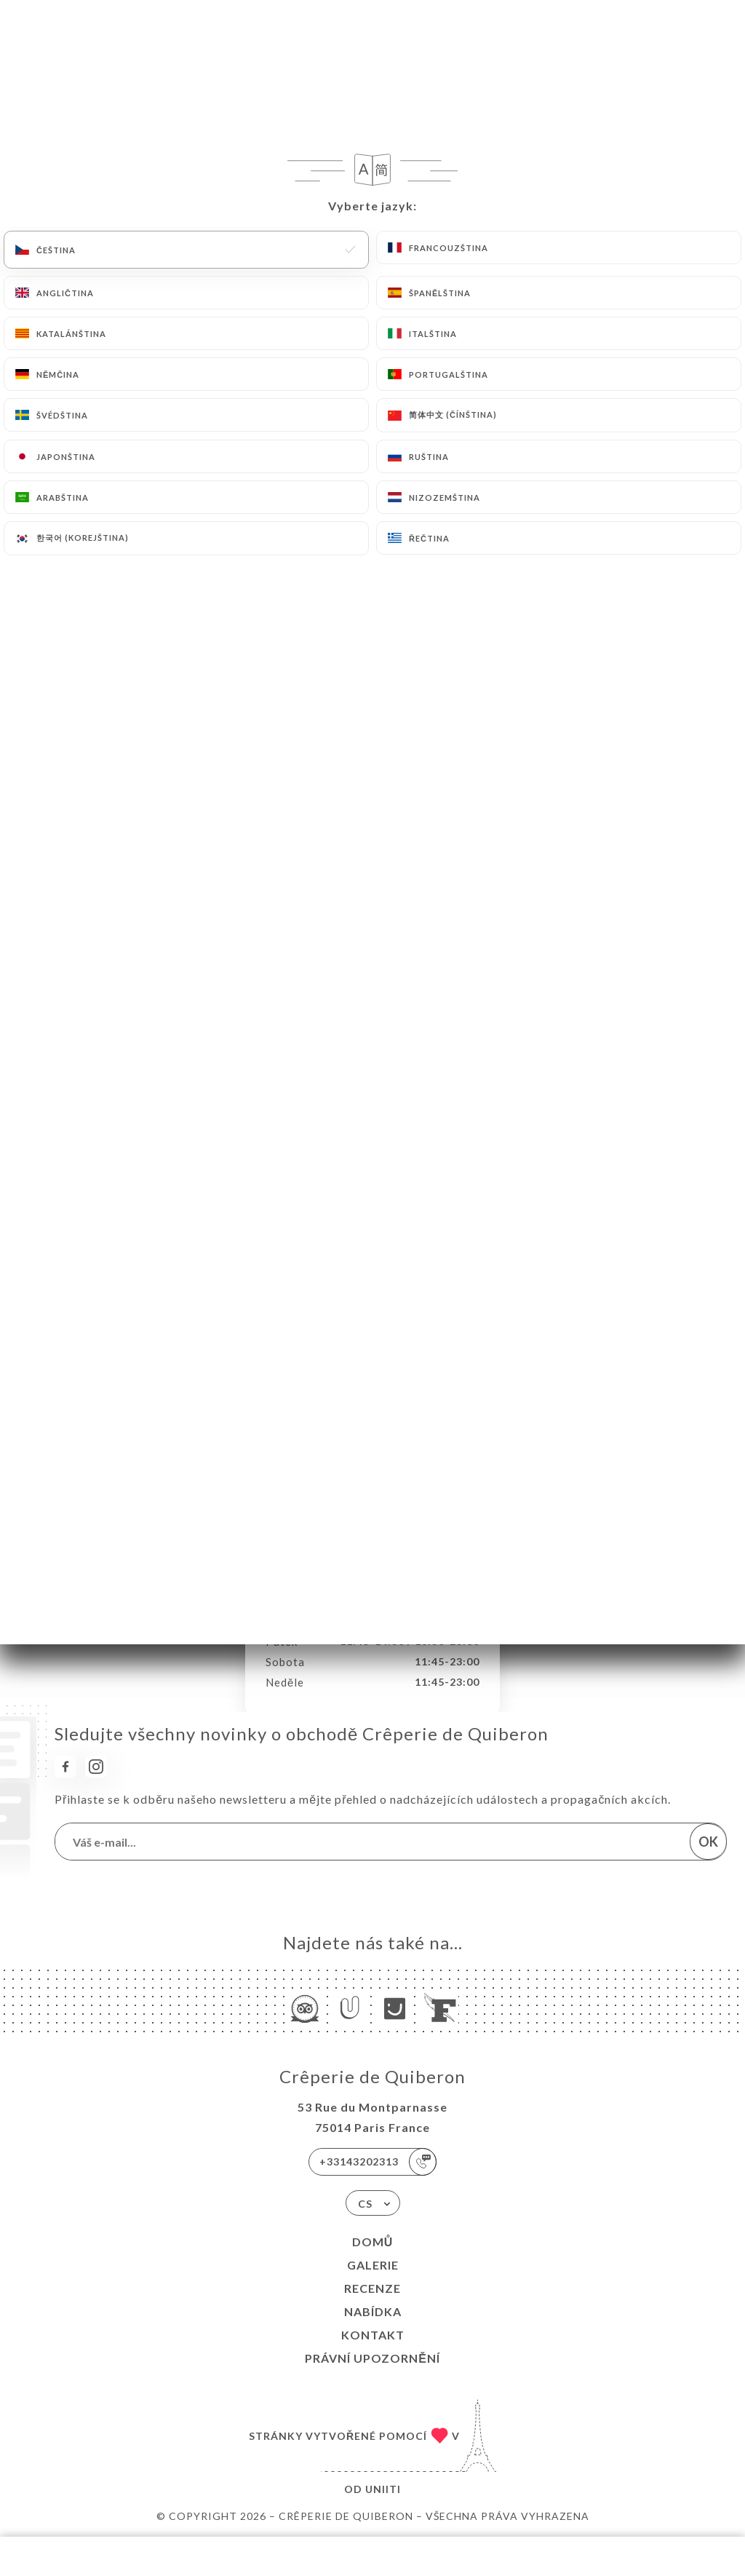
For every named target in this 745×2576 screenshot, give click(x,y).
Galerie (373, 2265)
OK (708, 1842)
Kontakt (373, 2335)
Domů (373, 2241)
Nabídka (373, 2311)
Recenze (372, 2288)
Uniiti (383, 2489)
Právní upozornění (372, 2358)
